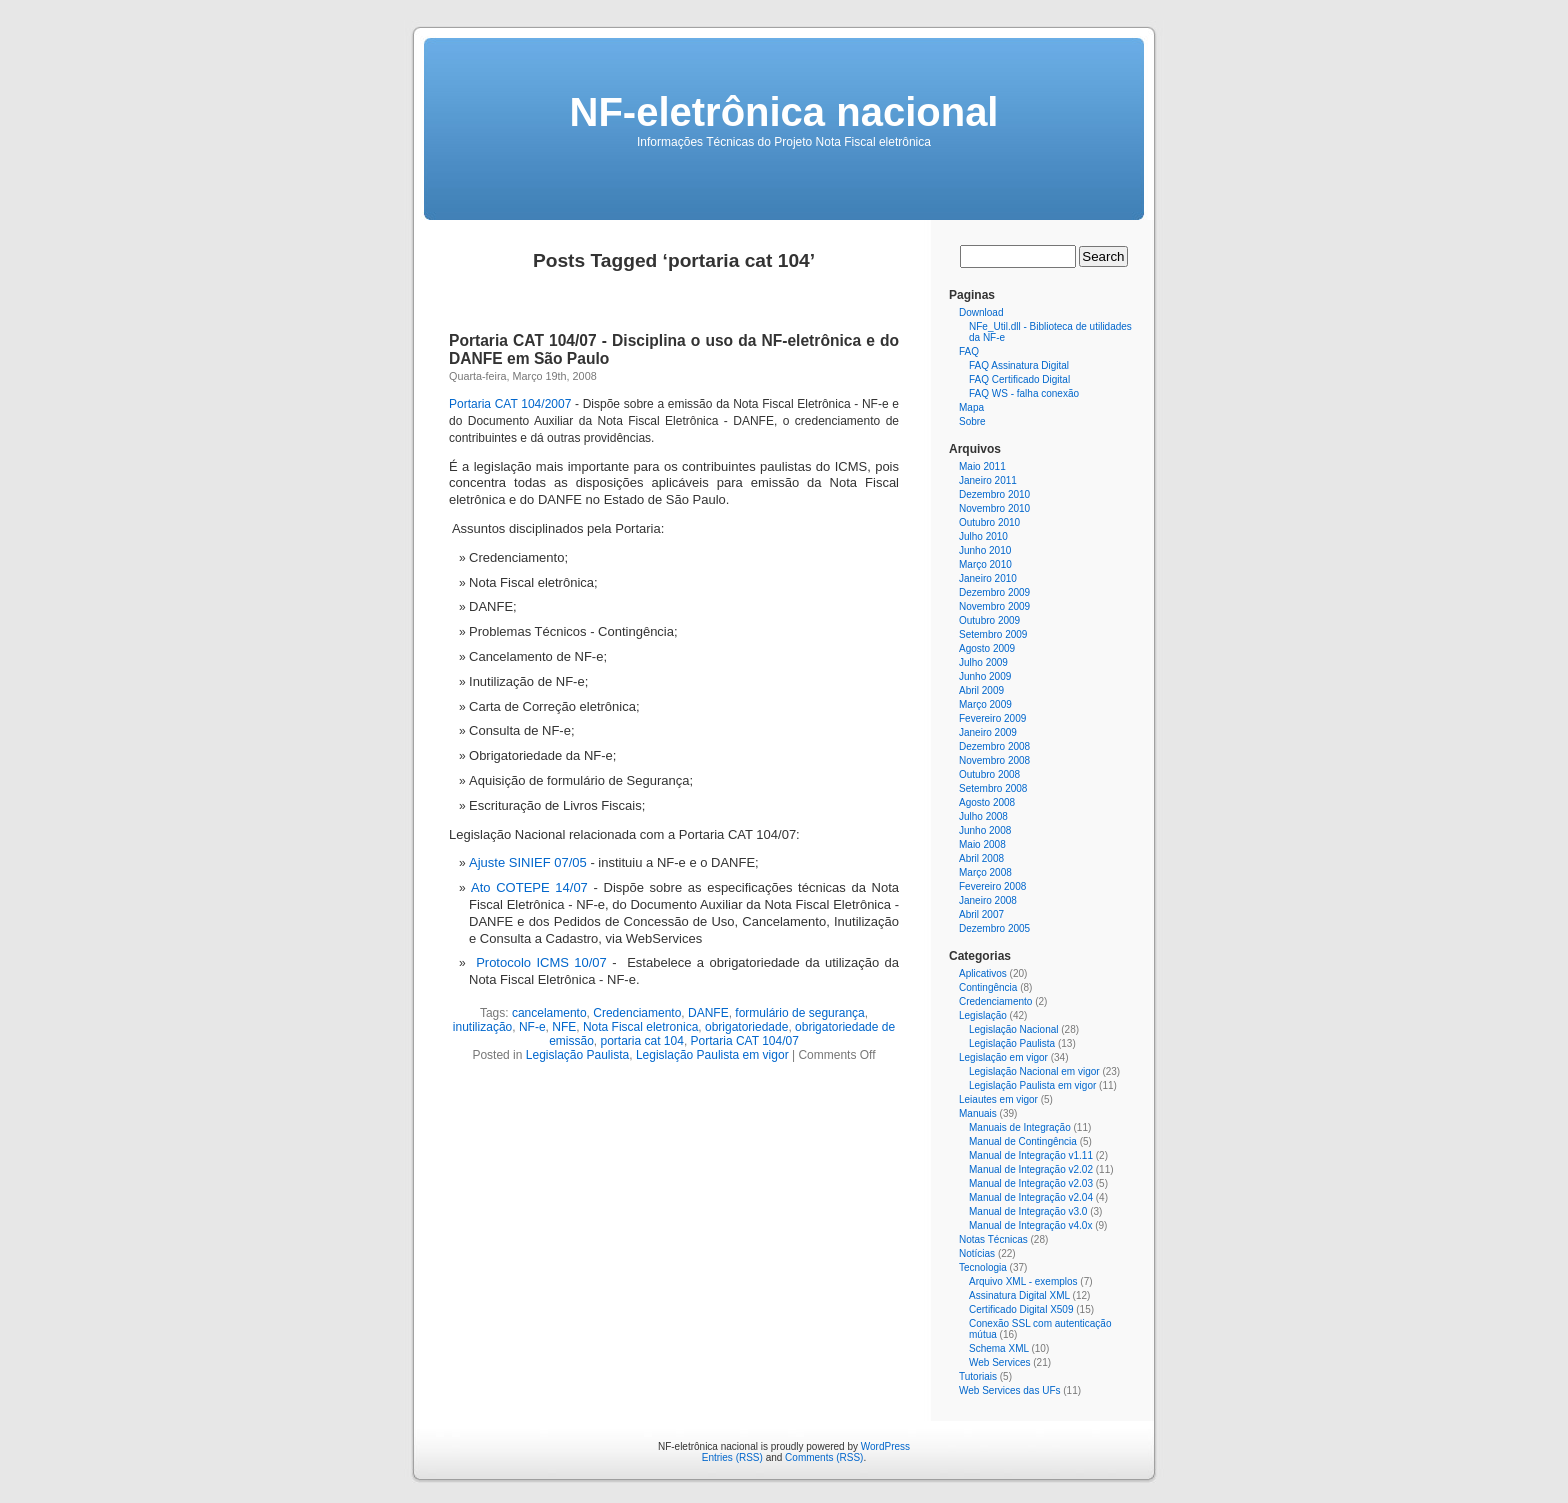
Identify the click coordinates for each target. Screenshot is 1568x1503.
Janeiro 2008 (988, 900)
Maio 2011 (982, 466)
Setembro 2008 (993, 788)
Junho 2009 (985, 676)
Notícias (977, 1253)
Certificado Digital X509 (1021, 1309)
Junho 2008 (985, 830)
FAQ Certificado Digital (1019, 379)
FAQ (969, 351)
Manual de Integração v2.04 (1031, 1197)
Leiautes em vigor (998, 1099)
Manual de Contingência (1023, 1141)
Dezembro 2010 (994, 494)
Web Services (1000, 1362)
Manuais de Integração (1020, 1127)
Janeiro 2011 (988, 480)
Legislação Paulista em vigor (712, 1055)
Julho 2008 (983, 816)
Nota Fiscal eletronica (640, 1027)
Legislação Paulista (577, 1055)
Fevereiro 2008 (992, 886)
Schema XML (999, 1348)
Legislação (983, 1015)
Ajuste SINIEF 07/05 (528, 862)
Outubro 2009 (989, 620)
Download (981, 312)
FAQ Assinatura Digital (1019, 365)
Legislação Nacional (1014, 1029)
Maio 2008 (982, 844)
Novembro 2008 (994, 760)
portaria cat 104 (642, 1041)
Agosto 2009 (987, 648)
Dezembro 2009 (994, 592)
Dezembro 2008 (994, 746)
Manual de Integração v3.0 (1028, 1211)
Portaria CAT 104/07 (745, 1041)
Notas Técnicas (993, 1239)
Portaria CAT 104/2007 (510, 404)
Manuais (978, 1113)
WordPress (885, 1446)
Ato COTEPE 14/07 (529, 887)
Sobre (972, 421)
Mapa (971, 407)
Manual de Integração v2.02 (1031, 1169)
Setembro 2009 (993, 634)
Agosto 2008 (987, 802)
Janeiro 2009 (988, 732)
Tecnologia (983, 1267)
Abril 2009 (981, 690)
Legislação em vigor (1003, 1057)
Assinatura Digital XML (1019, 1295)
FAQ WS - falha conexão (1024, 393)
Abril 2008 (981, 858)
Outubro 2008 (989, 774)
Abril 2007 (981, 914)
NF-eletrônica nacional (784, 112)
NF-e (532, 1027)
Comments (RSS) (824, 1457)
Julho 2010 (983, 536)
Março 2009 (985, 704)
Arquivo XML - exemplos (1023, 1281)
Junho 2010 (985, 550)
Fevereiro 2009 (992, 718)
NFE (564, 1027)
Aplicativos (983, 973)
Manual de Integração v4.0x (1030, 1225)
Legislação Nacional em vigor (1034, 1071)
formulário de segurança (799, 1013)
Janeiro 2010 (988, 578)
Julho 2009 (983, 662)
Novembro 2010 (994, 508)
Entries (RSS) (732, 1457)
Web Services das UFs (1010, 1390)
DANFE (708, 1013)
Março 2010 (985, 564)
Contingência (988, 987)
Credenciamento (637, 1013)
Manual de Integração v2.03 (1031, 1183)
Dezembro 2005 (994, 928)
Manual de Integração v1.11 (1031, 1155)
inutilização (482, 1027)
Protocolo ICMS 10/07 (541, 962)
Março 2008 (985, 872)
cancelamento (549, 1013)
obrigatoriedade (746, 1027)
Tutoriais (978, 1376)
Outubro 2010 (989, 522)
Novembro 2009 (994, 606)
